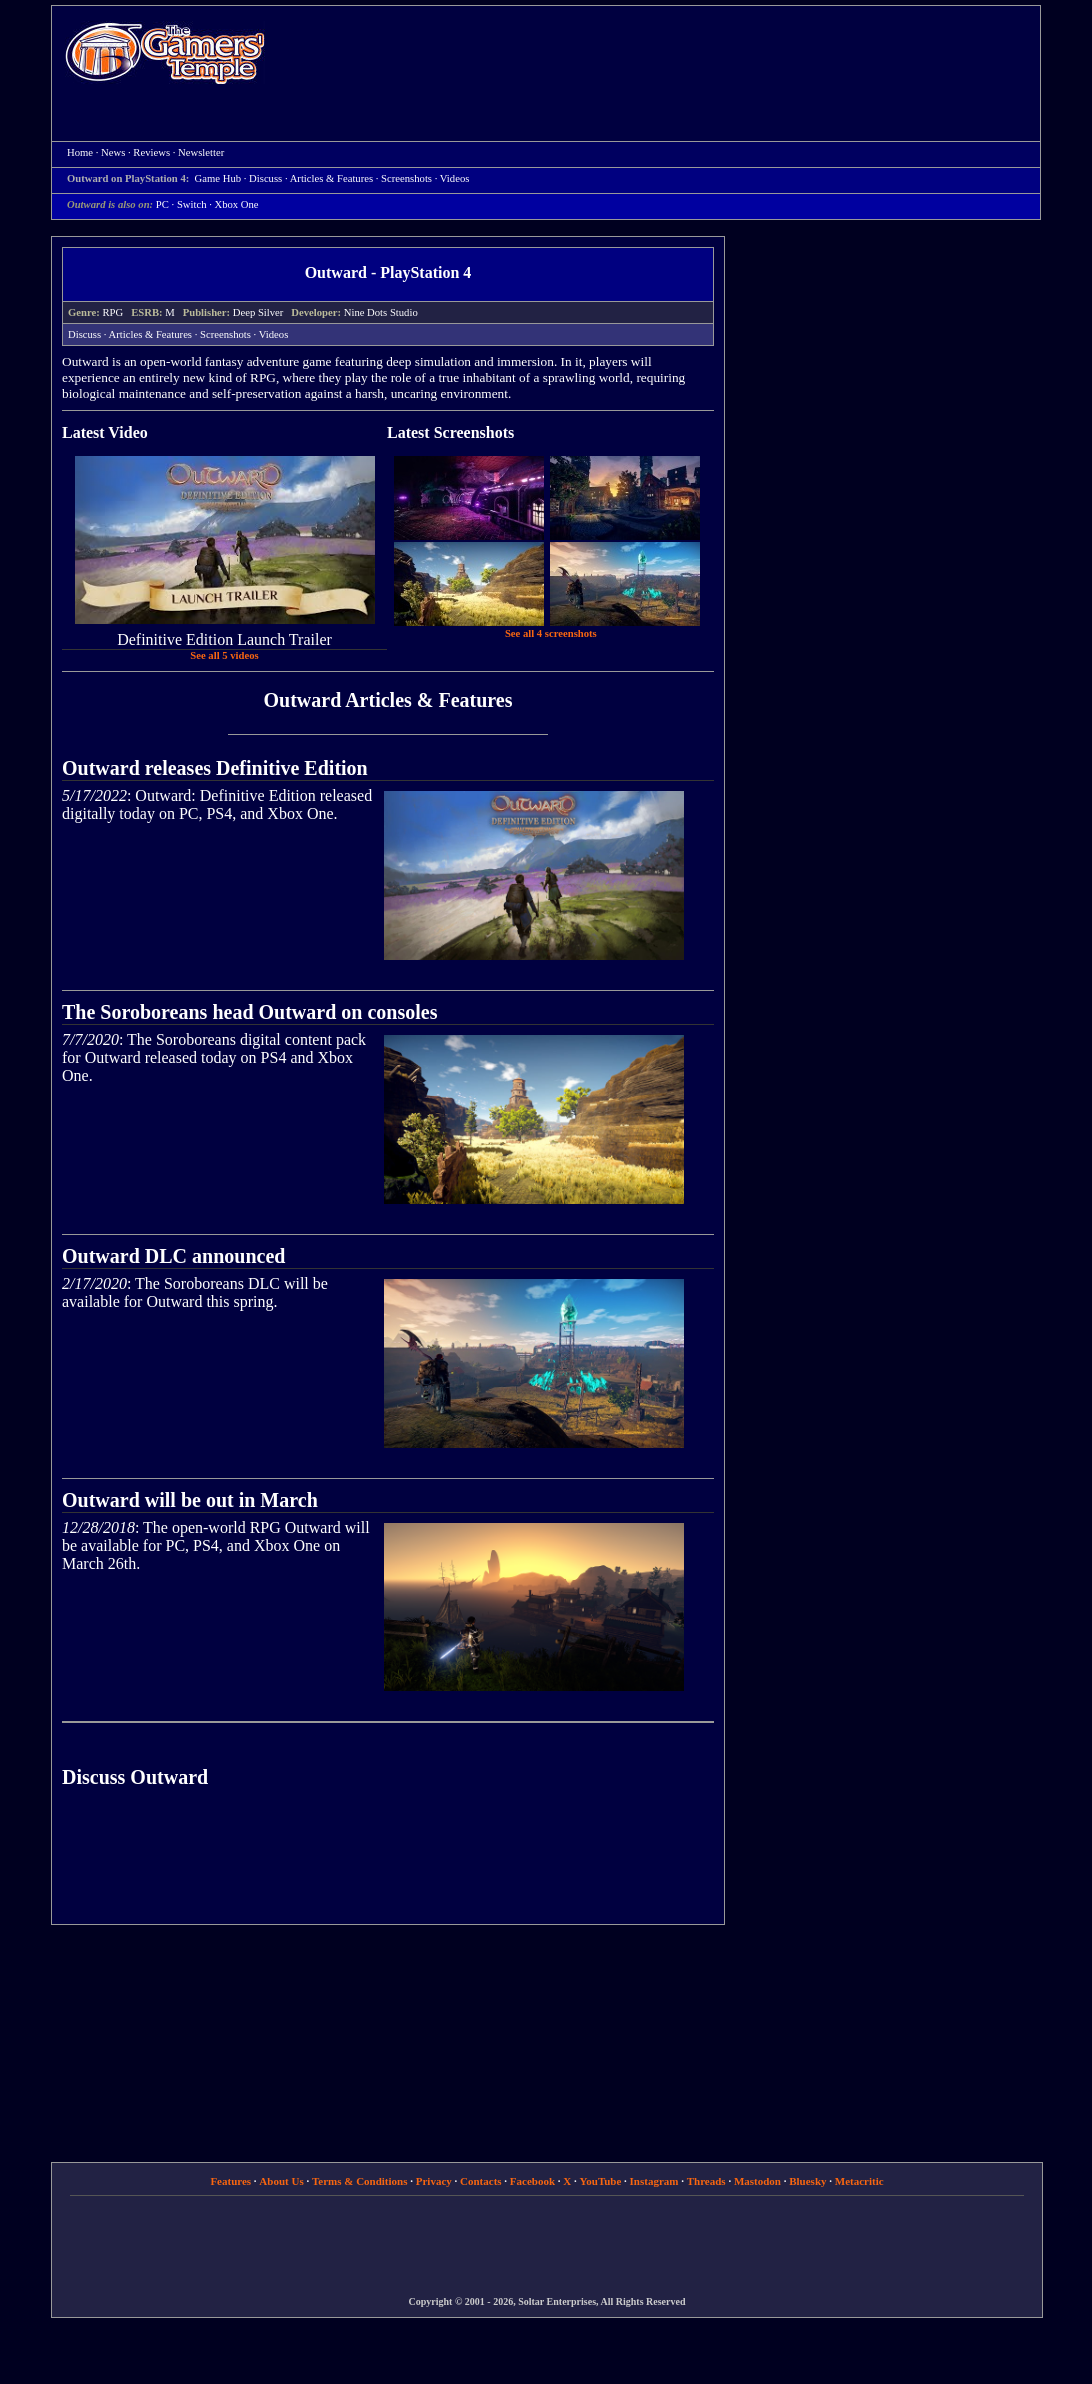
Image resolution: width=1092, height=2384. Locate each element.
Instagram (654, 2181)
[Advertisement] (663, 56)
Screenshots (406, 178)
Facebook (532, 2181)
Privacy (434, 2181)
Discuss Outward (135, 1777)
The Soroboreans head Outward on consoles (249, 1012)
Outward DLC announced (173, 1256)
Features (230, 2181)
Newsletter (201, 152)
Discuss (265, 178)
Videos (455, 178)
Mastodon (757, 2181)
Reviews (151, 152)
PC (162, 204)
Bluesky (807, 2181)
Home (165, 52)
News (113, 152)
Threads (706, 2181)
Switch (192, 204)
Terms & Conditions (360, 2181)
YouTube (601, 2181)
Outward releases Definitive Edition (215, 768)
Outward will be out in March (190, 1500)
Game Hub (218, 178)
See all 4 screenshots (551, 633)
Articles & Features (331, 178)
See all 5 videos (224, 655)
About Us (281, 2181)
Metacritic (859, 2181)
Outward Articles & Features (387, 700)
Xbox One (237, 204)
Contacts (481, 2181)
